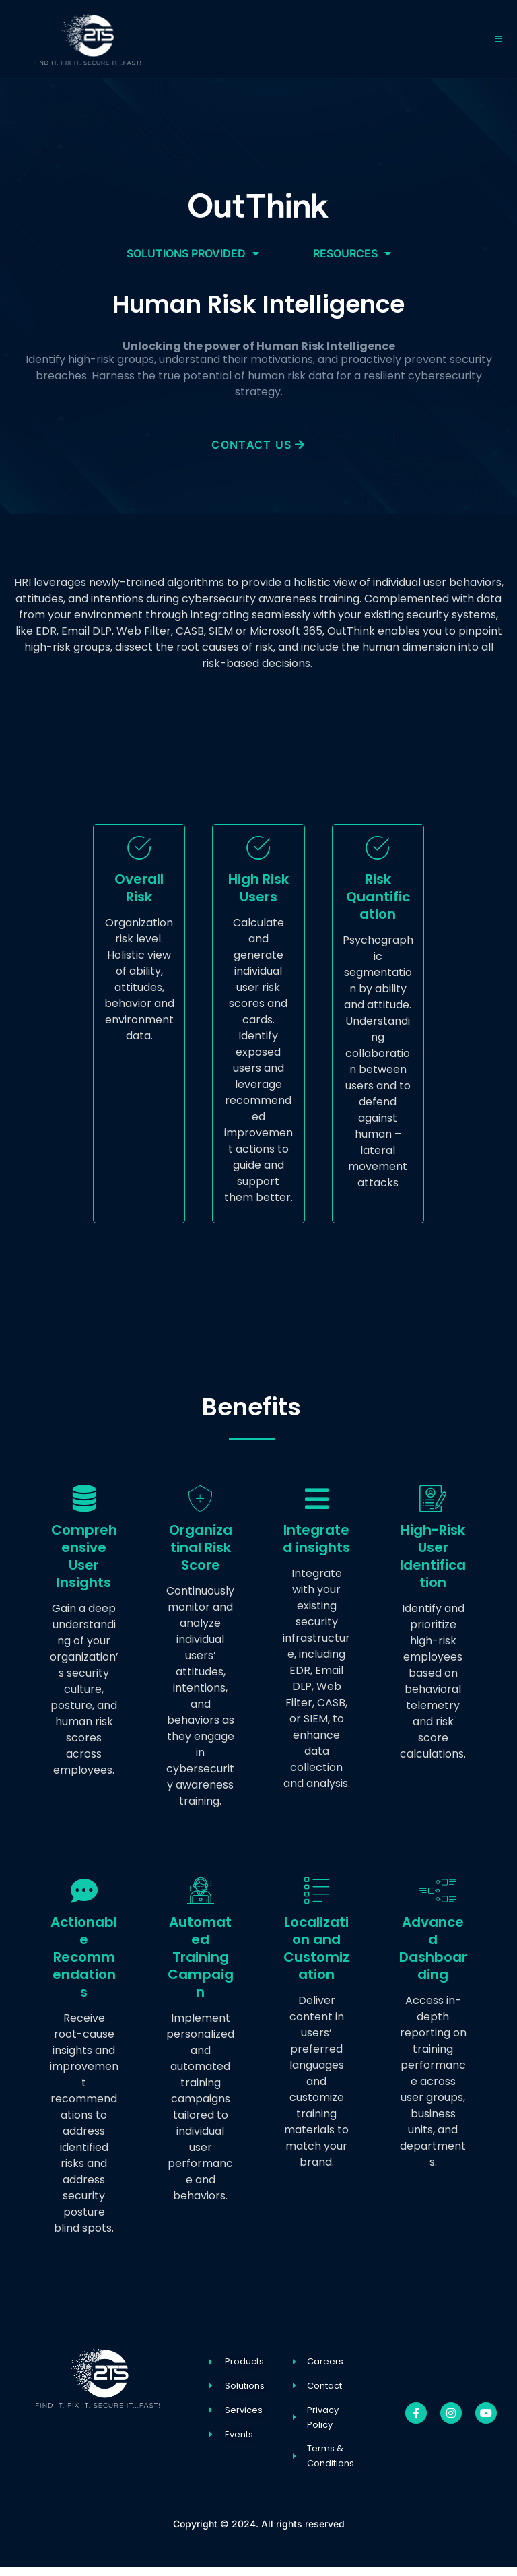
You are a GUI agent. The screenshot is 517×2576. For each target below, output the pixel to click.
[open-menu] (498, 39)
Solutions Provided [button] (193, 253)
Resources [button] (352, 253)
